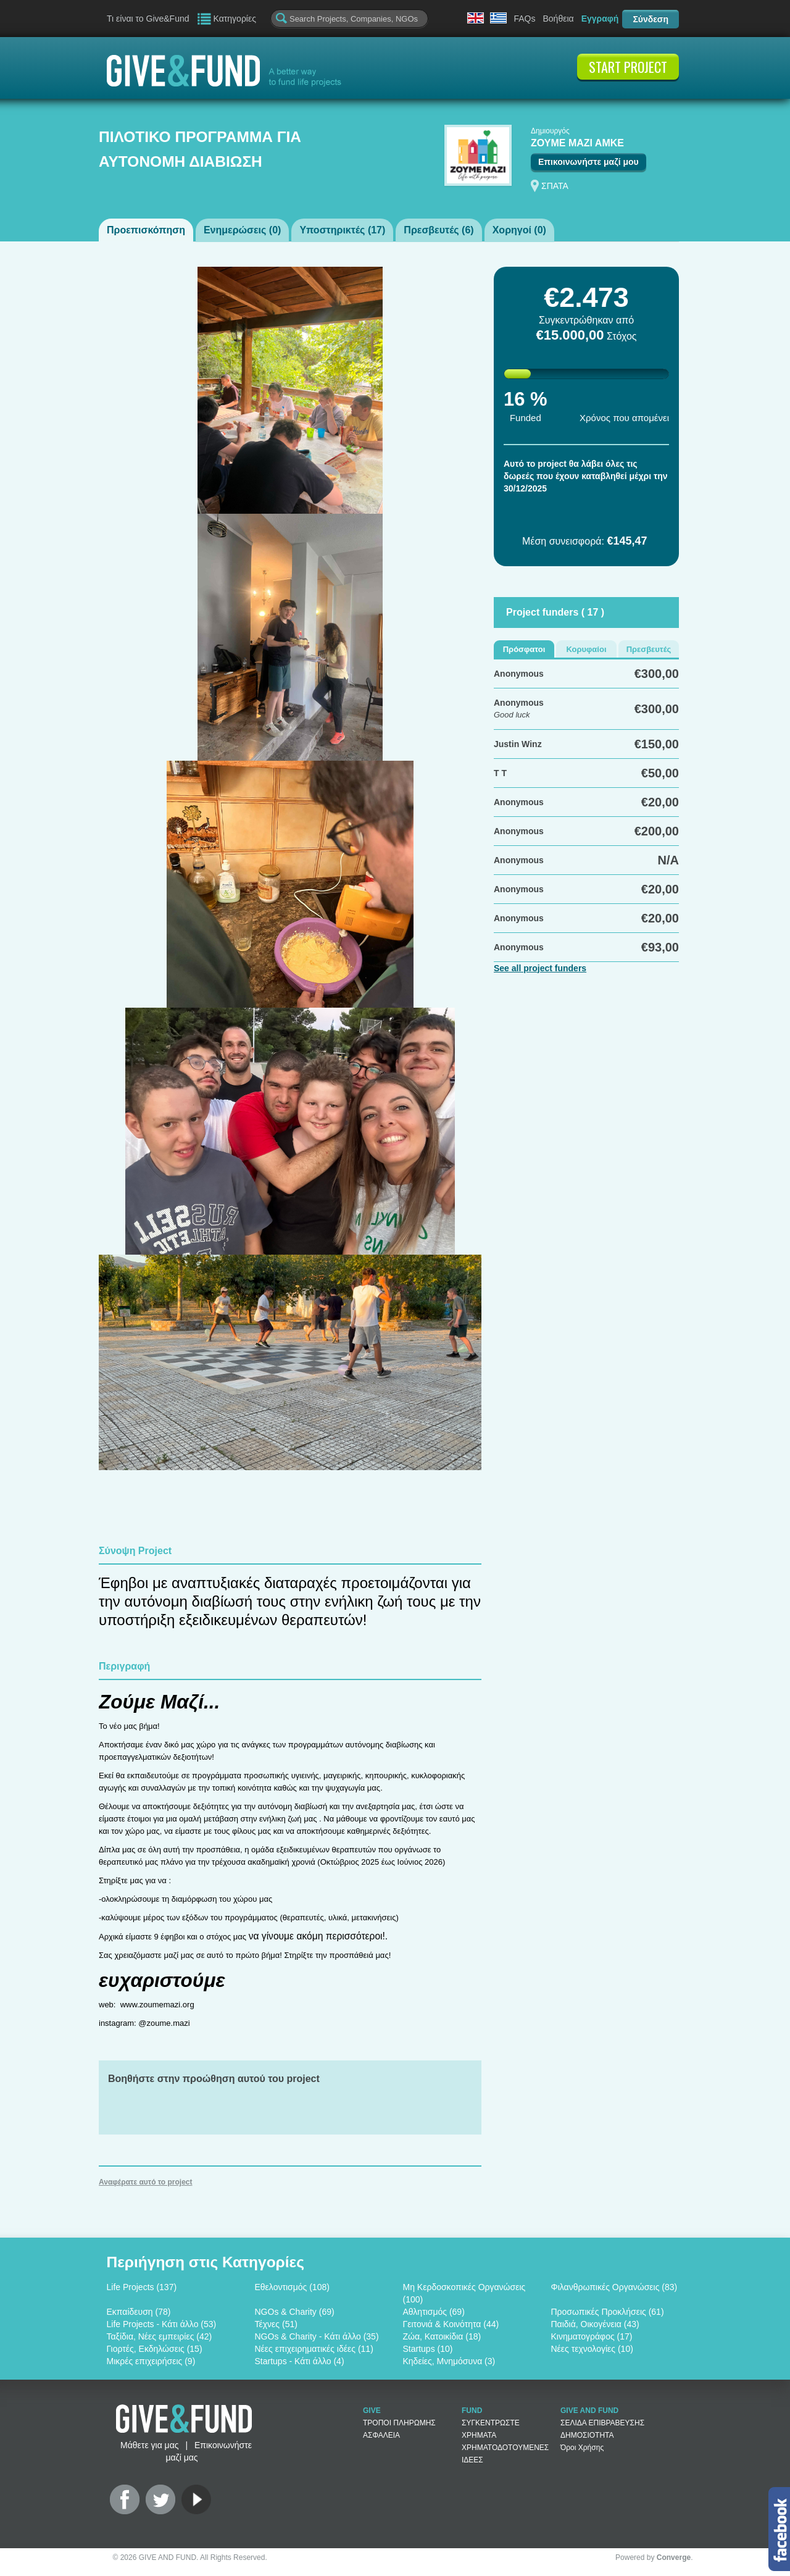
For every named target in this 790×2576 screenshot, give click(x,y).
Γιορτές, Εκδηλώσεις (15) (154, 2349)
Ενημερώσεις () (242, 230)
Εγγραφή (600, 18)
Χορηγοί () (519, 230)
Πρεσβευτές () (438, 230)
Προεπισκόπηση (146, 230)
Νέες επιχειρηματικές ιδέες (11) (314, 2349)
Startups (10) (428, 2349)
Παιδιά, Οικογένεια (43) (595, 2324)
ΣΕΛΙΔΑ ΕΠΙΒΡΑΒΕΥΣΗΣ (602, 2423)
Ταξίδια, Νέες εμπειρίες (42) (159, 2336)
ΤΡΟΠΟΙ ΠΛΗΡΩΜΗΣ (399, 2423)
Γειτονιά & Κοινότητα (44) (451, 2324)
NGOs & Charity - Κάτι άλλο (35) (317, 2336)
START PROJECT (628, 67)
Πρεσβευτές (649, 649)
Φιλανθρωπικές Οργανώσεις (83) (614, 2287)
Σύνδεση (650, 19)
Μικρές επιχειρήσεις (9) (151, 2361)
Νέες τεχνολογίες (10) (592, 2349)
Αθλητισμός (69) (434, 2312)
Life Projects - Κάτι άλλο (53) (162, 2324)
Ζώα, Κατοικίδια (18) (442, 2336)
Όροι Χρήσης (582, 2447)
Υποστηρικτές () (342, 230)
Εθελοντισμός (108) (292, 2287)
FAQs (524, 18)
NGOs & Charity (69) (295, 2312)
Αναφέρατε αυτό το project (146, 2182)
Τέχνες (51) (276, 2324)
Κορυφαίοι (586, 649)
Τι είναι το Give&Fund (148, 18)
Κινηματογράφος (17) (592, 2336)
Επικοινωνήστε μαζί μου (588, 162)
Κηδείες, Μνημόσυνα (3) (449, 2361)
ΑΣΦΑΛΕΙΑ (381, 2435)
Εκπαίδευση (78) (139, 2312)
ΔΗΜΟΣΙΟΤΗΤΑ (587, 2435)
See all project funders (540, 968)
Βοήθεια (558, 18)
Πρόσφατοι (524, 649)
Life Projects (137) (142, 2287)
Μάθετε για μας (149, 2445)
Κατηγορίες (235, 18)
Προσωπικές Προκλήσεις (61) (607, 2312)
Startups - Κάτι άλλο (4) (299, 2361)
